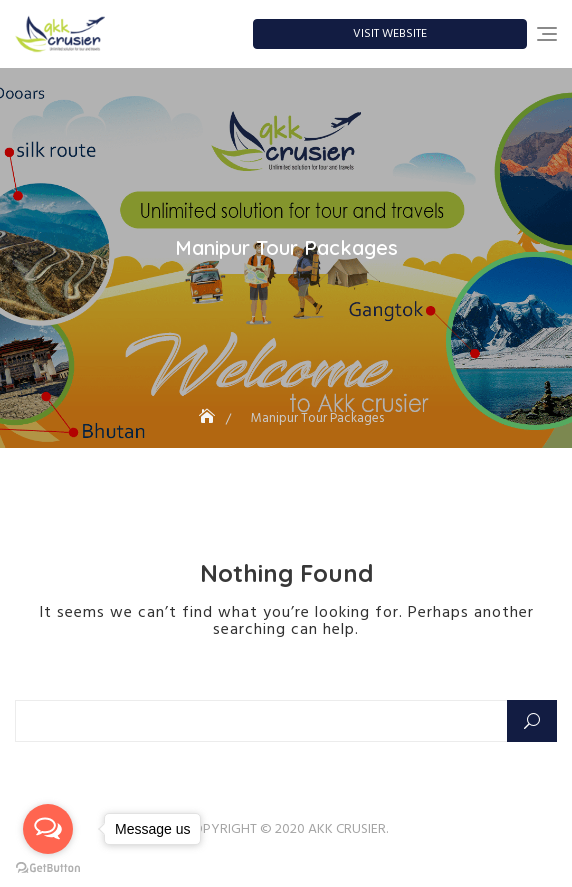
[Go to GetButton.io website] (48, 867)
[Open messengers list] (48, 829)
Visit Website (390, 34)
